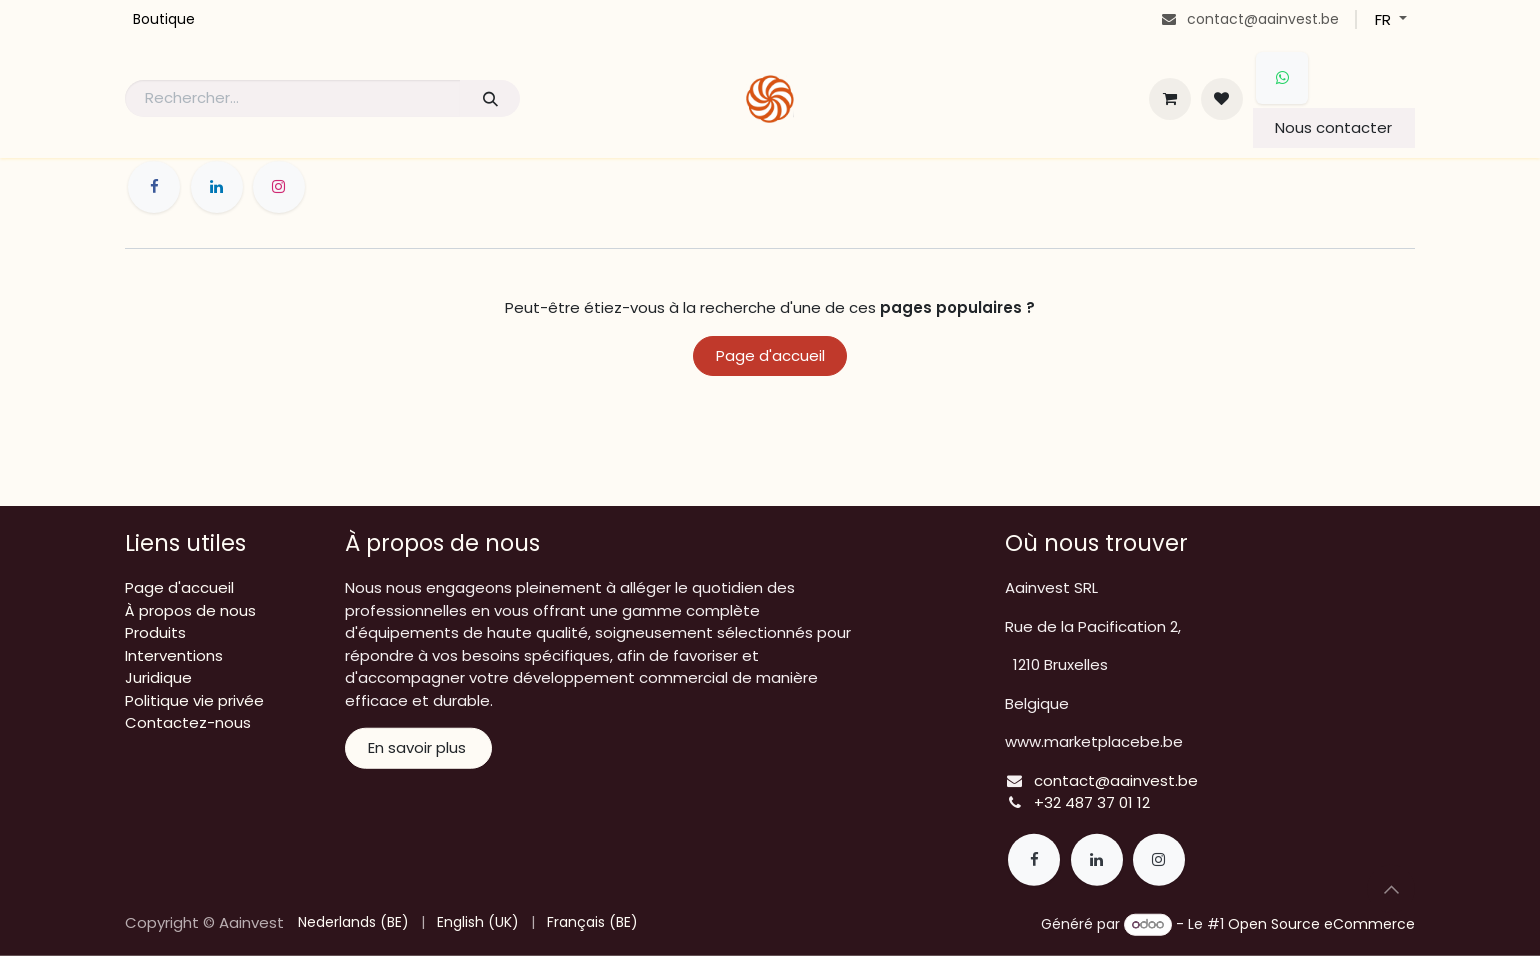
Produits (155, 632)
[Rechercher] (490, 98)
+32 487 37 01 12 (1092, 802)
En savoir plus (419, 747)
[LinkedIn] (217, 187)
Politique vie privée (194, 700)
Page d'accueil (770, 355)
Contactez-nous (188, 722)
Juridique (158, 677)
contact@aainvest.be (1116, 780)
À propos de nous (190, 610)
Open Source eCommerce (1321, 924)
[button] (1391, 889)
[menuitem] (164, 19)
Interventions (174, 655)
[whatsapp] (1282, 78)
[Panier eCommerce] (1170, 99)
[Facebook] (154, 187)
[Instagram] (279, 187)
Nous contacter (1333, 127)
